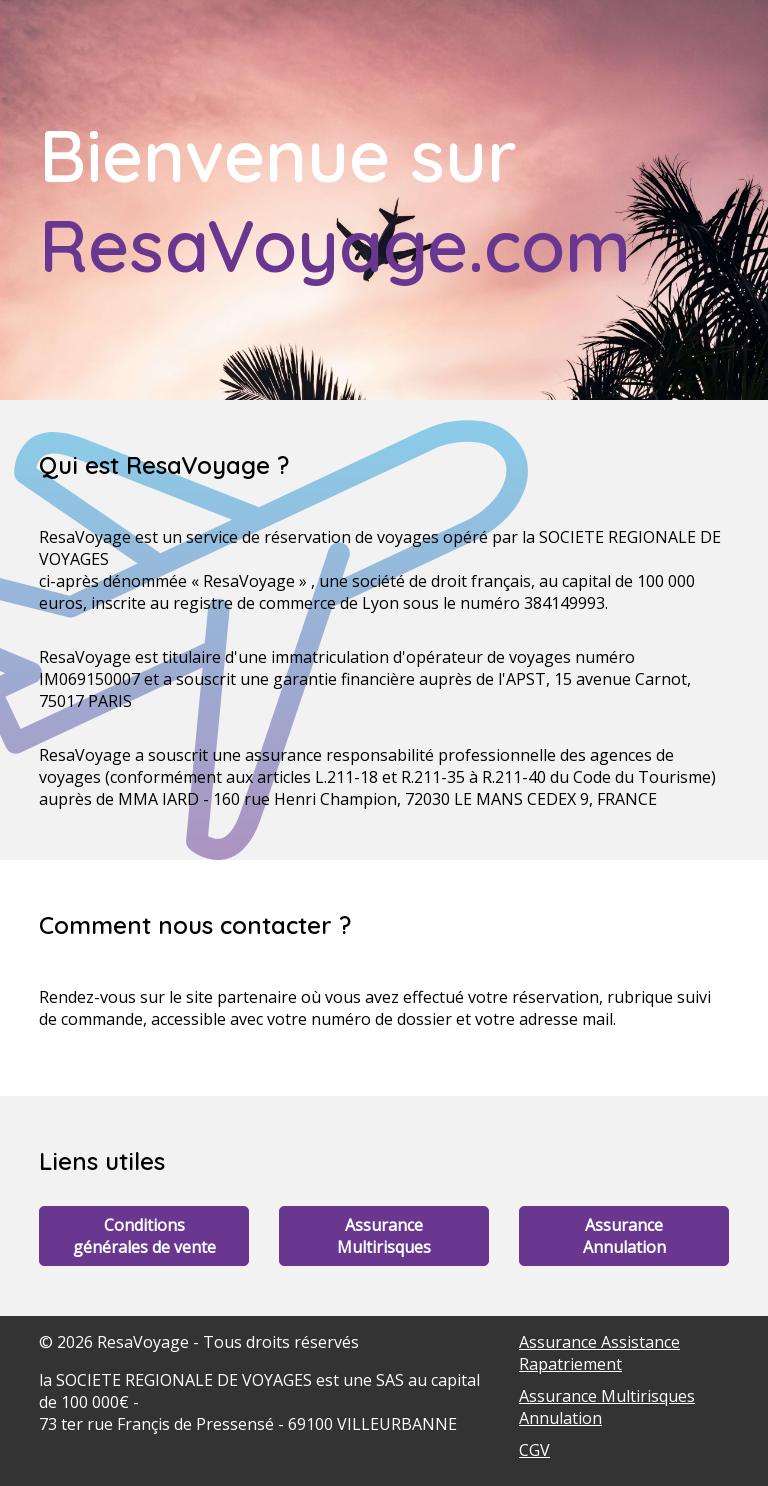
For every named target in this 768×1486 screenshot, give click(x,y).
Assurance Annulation (624, 1236)
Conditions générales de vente (144, 1236)
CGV (534, 1450)
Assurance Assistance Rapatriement (599, 1353)
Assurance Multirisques (384, 1236)
